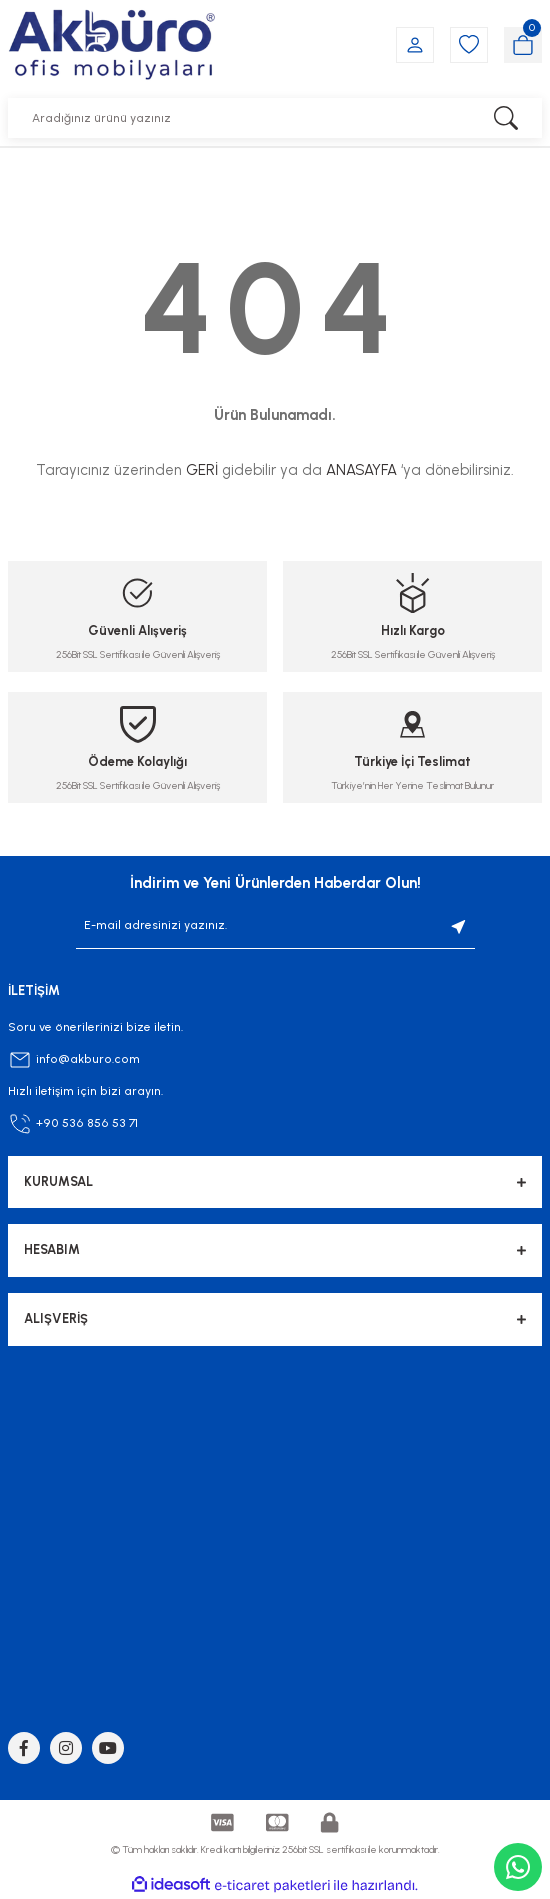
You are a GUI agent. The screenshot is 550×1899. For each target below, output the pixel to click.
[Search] (275, 118)
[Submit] (459, 926)
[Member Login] (415, 45)
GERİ (202, 470)
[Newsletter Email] (275, 926)
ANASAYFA (361, 470)
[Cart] (523, 45)
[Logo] (111, 44)
